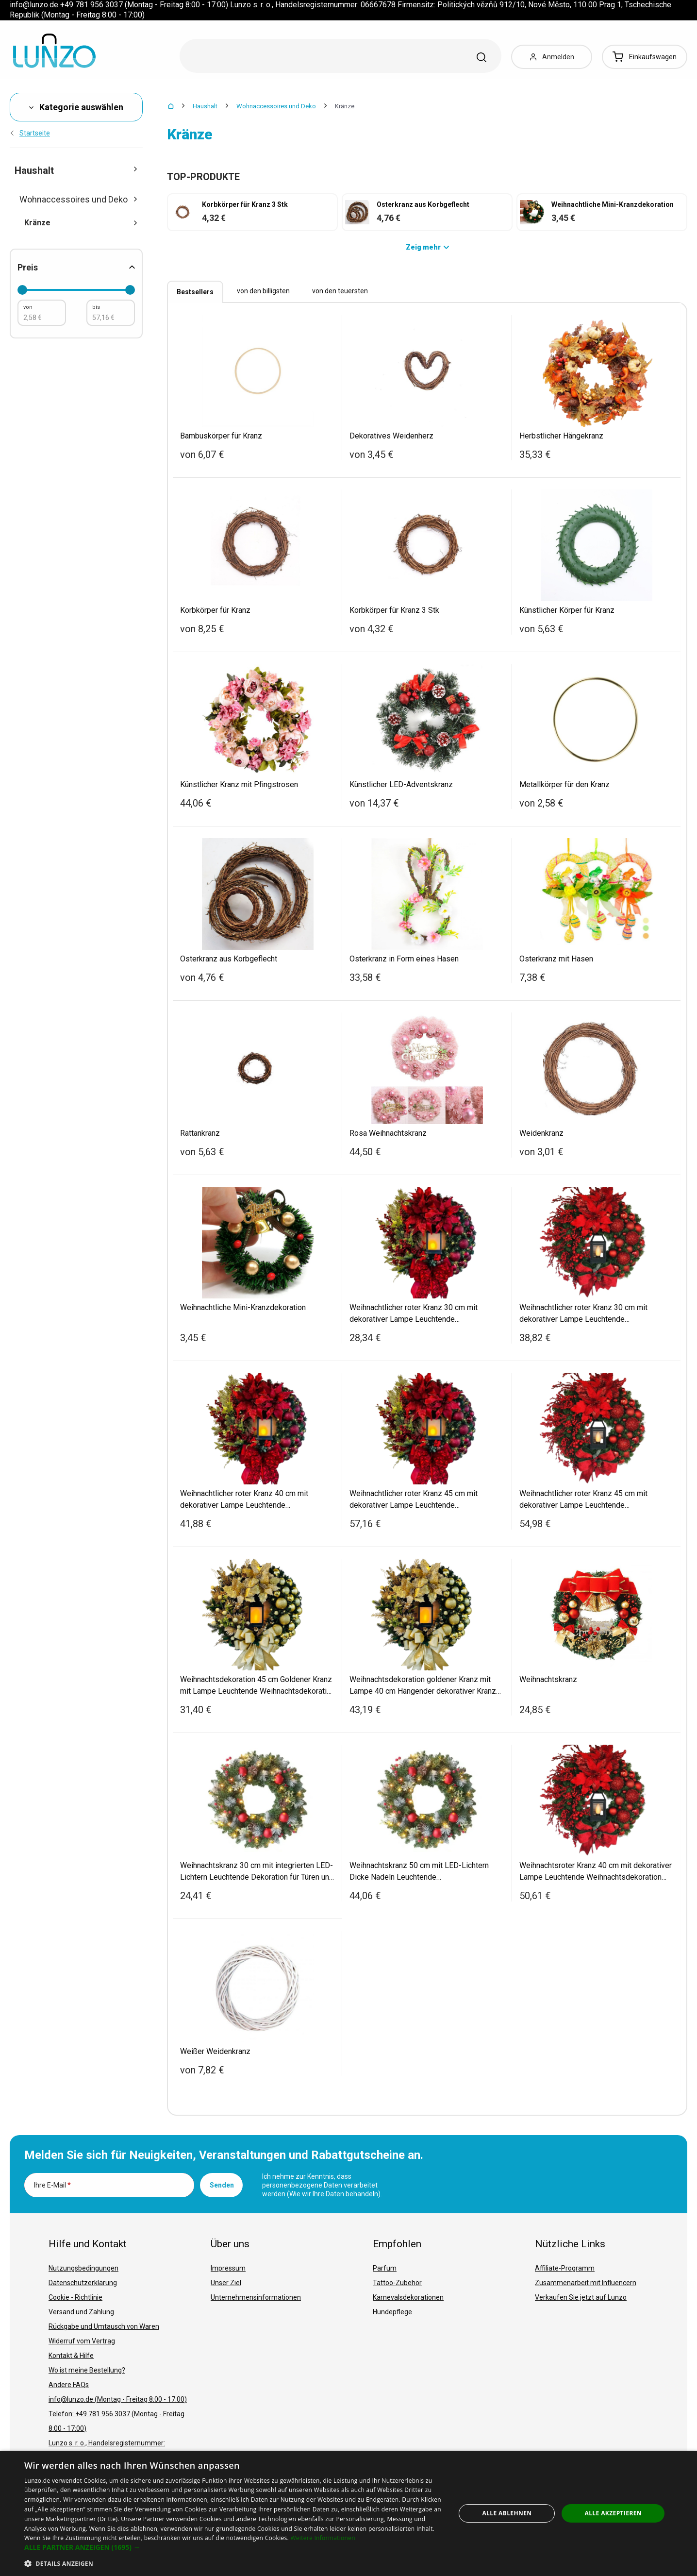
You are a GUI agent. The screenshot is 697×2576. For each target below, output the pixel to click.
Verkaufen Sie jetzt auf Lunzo (581, 2297)
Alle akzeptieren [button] (613, 2513)
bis (96, 307)
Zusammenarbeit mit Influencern (585, 2283)
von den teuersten (340, 291)
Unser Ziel (226, 2283)
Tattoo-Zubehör (397, 2283)
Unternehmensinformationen (256, 2297)
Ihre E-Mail (52, 2185)
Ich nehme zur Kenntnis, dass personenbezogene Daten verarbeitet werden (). (322, 2185)
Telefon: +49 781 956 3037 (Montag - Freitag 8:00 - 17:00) (116, 2421)
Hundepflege (392, 2312)
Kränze (81, 222)
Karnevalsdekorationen (408, 2297)
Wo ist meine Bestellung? (87, 2370)
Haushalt (205, 106)
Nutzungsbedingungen (83, 2268)
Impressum (228, 2268)
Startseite (30, 133)
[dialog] (348, 2513)
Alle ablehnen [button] (506, 2513)
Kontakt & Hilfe (71, 2355)
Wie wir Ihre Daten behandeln (333, 2194)
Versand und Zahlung (81, 2312)
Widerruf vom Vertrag (82, 2341)
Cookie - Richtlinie (75, 2297)
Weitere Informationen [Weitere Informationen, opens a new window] (322, 2538)
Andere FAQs (69, 2385)
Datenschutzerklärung (83, 2283)
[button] (233, 2547)
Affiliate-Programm (565, 2268)
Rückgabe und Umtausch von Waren (104, 2326)
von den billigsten (263, 291)
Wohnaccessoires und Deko (276, 106)
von (28, 307)
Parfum (385, 2268)
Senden (222, 2185)
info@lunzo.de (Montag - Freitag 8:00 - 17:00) (118, 2399)
